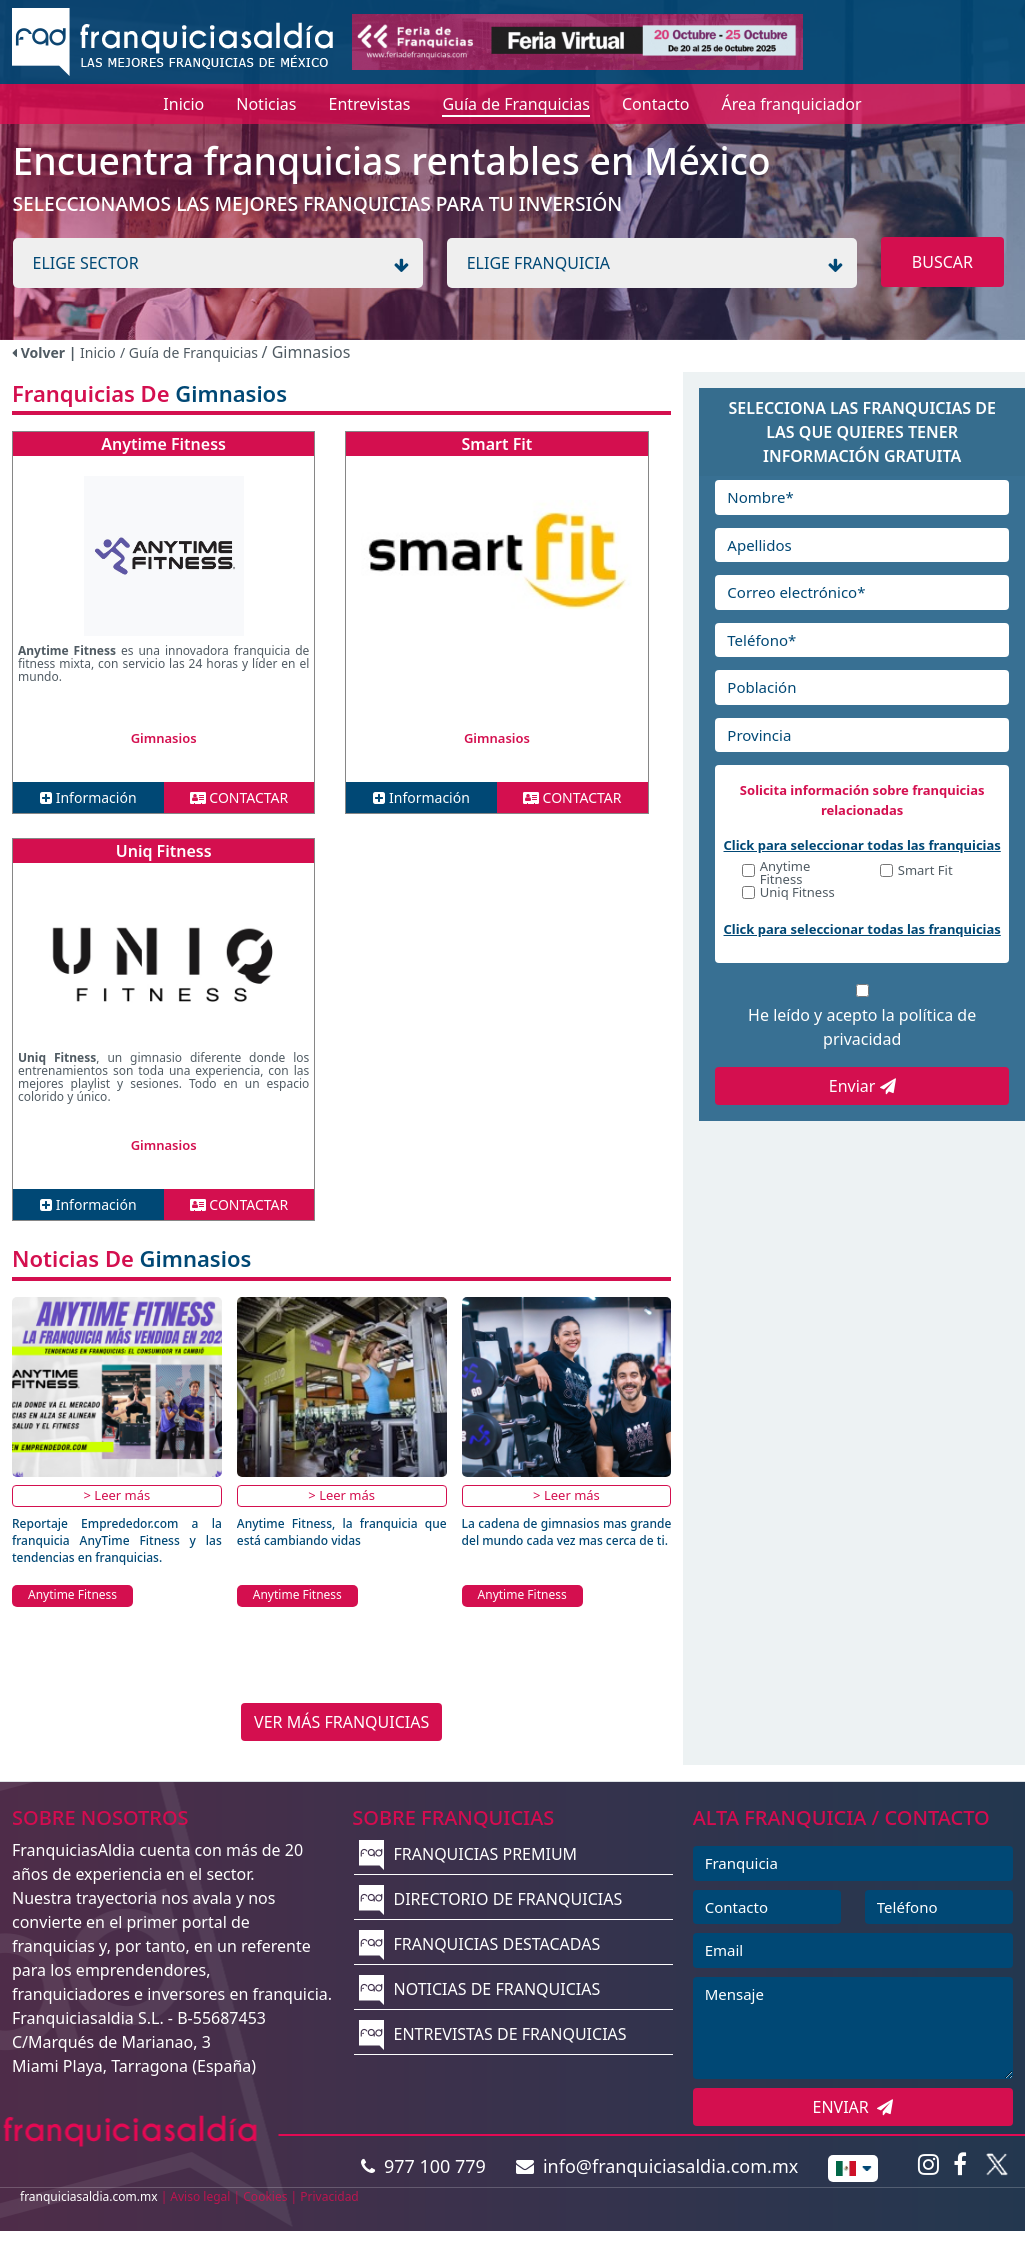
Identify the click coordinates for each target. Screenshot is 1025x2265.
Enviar (862, 1086)
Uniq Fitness (164, 851)
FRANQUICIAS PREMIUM (468, 1854)
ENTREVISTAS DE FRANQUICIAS (492, 2034)
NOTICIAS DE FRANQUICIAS (479, 1989)
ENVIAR (853, 2107)
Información (88, 797)
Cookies (265, 2196)
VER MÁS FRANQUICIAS (341, 1722)
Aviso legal (200, 2196)
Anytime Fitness (163, 444)
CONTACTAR (239, 797)
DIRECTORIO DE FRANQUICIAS (490, 1899)
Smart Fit (497, 444)
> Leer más (117, 1495)
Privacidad (329, 2196)
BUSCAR (942, 262)
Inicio (98, 352)
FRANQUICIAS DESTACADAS (479, 1944)
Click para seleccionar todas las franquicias (862, 845)
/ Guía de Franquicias (191, 352)
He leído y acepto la (862, 1027)
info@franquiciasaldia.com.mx (657, 2166)
